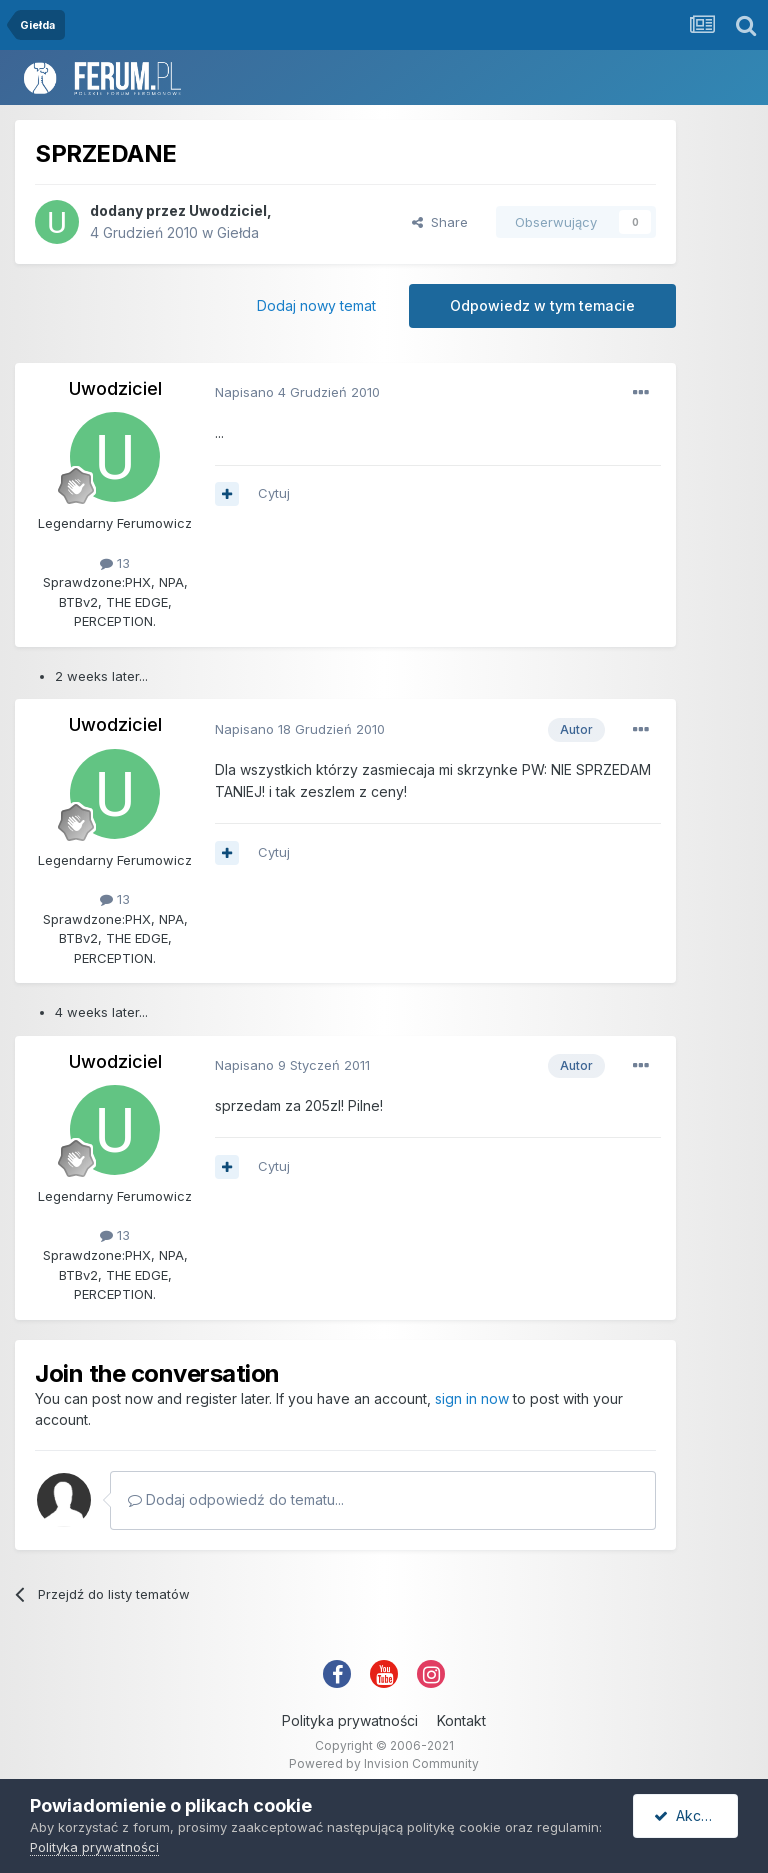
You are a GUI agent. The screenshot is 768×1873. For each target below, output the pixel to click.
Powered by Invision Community (384, 1763)
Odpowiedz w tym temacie (542, 305)
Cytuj (274, 493)
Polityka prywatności (350, 1720)
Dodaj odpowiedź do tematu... (236, 1499)
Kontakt (461, 1720)
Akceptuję (696, 1815)
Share (440, 222)
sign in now (472, 1398)
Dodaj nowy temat (316, 305)
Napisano (297, 392)
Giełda (238, 232)
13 (115, 563)
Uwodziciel (228, 210)
